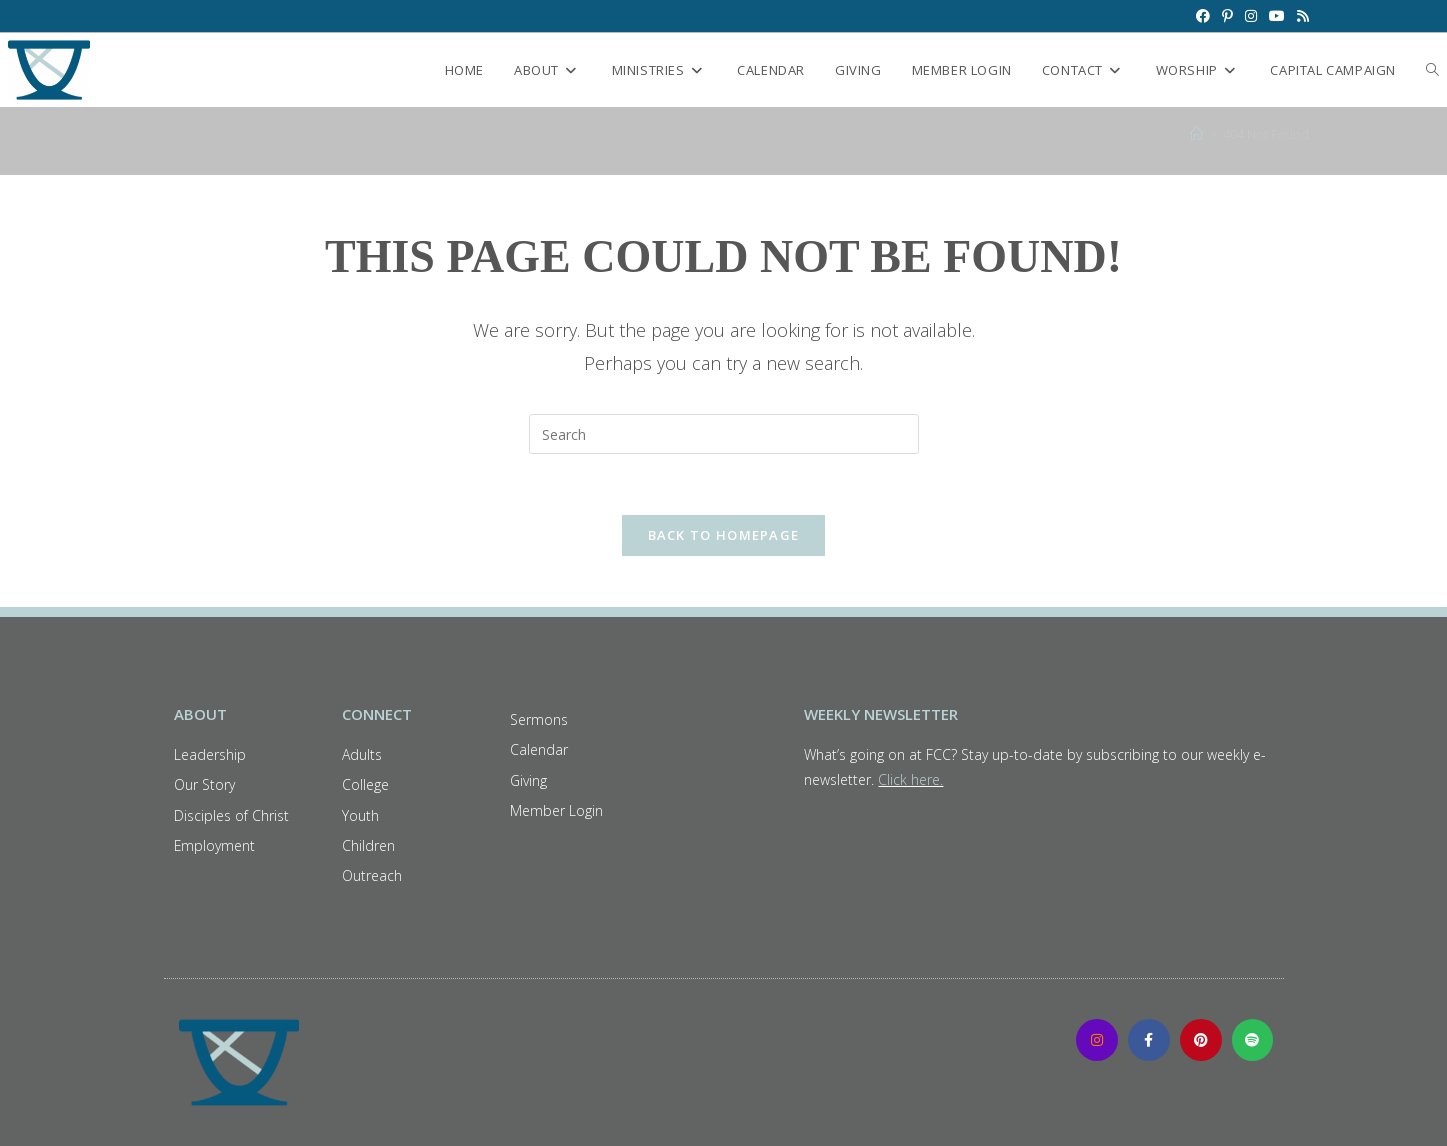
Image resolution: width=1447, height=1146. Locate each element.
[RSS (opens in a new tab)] (1300, 16)
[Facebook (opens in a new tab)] (1203, 16)
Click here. (910, 779)
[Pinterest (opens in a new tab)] (1227, 16)
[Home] (1196, 134)
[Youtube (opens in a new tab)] (1277, 16)
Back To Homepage (724, 535)
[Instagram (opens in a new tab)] (1251, 16)
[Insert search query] (724, 434)
